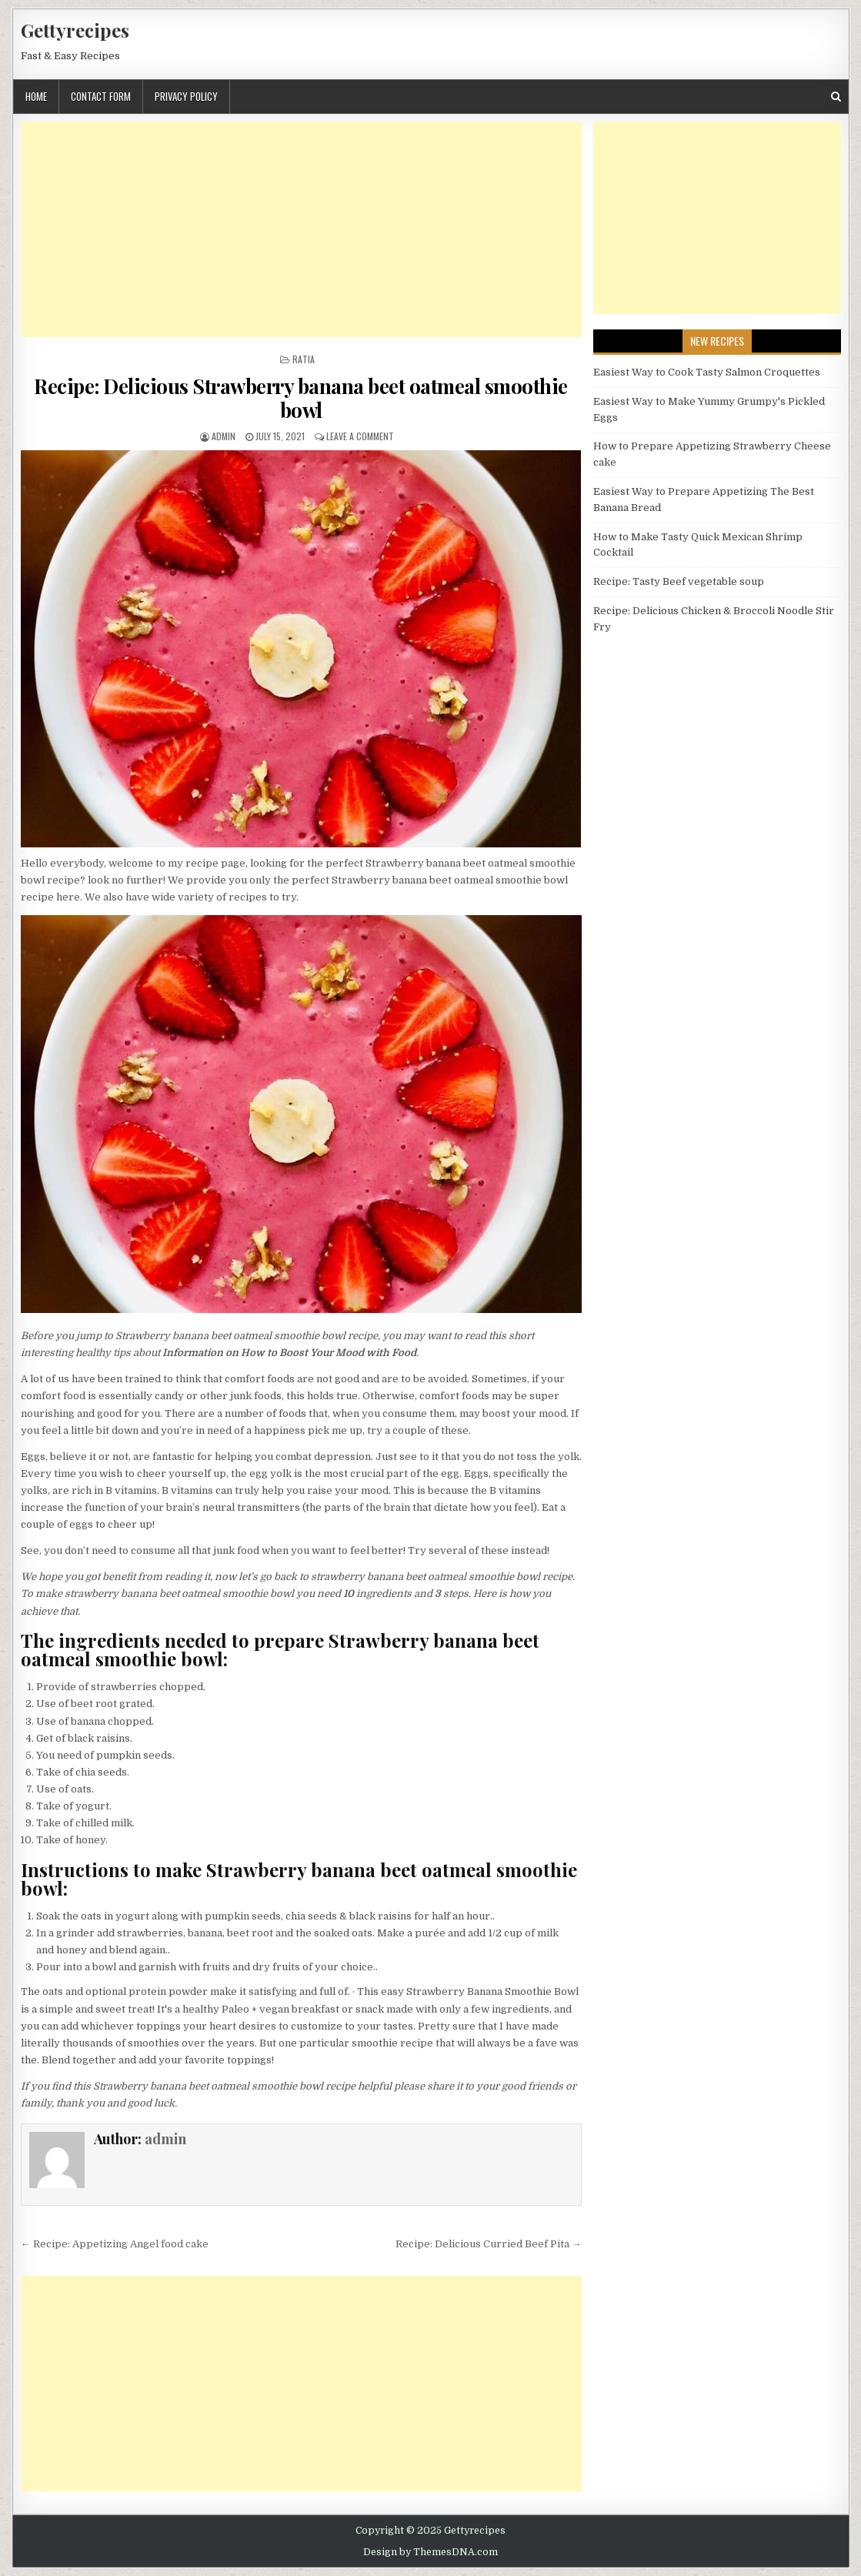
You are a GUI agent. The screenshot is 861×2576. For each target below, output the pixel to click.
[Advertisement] (301, 229)
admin (223, 436)
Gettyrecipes (75, 30)
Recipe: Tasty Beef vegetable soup (678, 581)
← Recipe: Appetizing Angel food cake (115, 2244)
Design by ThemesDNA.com (430, 2552)
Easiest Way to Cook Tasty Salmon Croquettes (706, 372)
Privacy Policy (186, 96)
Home (36, 96)
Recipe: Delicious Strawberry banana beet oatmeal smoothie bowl (301, 398)
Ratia (303, 359)
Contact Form (101, 96)
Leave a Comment (360, 436)
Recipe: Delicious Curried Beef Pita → (488, 2244)
